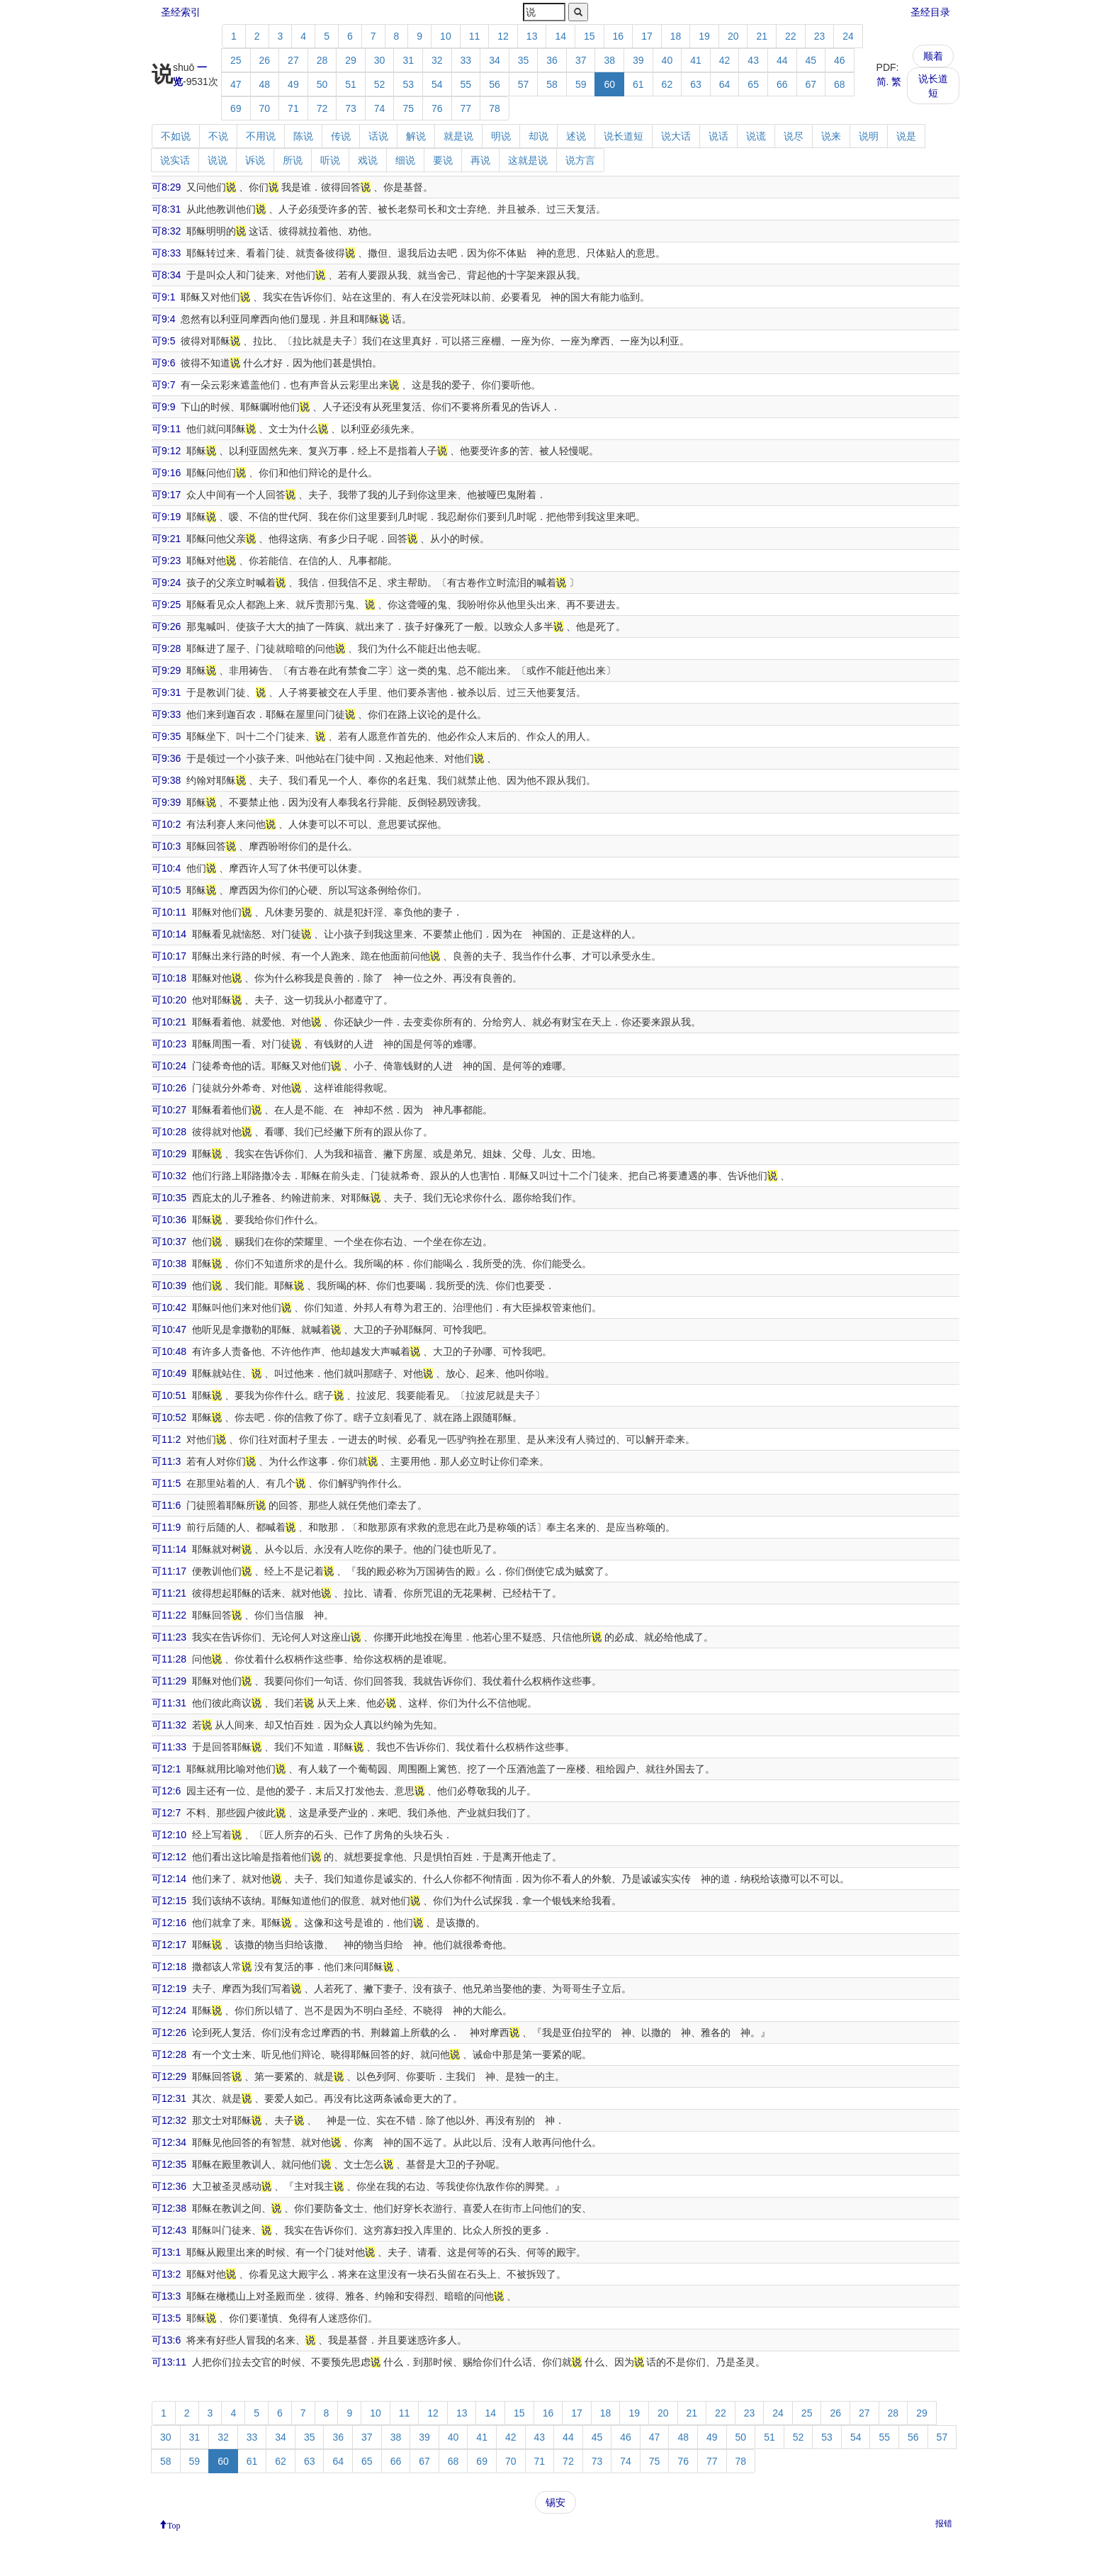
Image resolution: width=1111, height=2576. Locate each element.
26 (265, 60)
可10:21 (169, 1022)
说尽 (793, 136)
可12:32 (169, 2120)
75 (408, 108)
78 (494, 108)
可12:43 (169, 2230)
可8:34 (166, 275)
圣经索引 (181, 12)
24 (848, 36)
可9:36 (166, 758)
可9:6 (163, 363)
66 (782, 84)
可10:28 (169, 1131)
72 (322, 108)
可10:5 (166, 890)
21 (761, 36)
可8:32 (166, 231)
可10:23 (169, 1044)
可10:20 (169, 1000)
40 (667, 60)
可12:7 (166, 1812)
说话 (718, 136)
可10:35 (169, 1197)
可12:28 (169, 2054)
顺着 (933, 56)
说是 (906, 136)
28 (322, 60)
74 (379, 108)
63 (695, 84)
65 (753, 84)
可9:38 (166, 780)
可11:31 (169, 1703)
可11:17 (169, 1571)
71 (293, 108)
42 (725, 60)
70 (265, 108)
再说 (480, 160)
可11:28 (169, 1659)
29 (350, 60)
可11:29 (169, 1681)
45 (811, 60)
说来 (831, 136)
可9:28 (166, 648)
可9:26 (166, 626)
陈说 (303, 136)
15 (589, 36)
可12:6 (166, 1790)
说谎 (756, 136)
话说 (378, 136)
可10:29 (169, 1153)
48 (265, 84)
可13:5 (166, 2318)
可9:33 (166, 714)
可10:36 (169, 1219)
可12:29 (169, 2076)
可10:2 (166, 824)
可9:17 (166, 494)
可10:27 (169, 1109)
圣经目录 (930, 12)
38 (609, 60)
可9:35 (166, 736)
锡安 (555, 2502)
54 (437, 84)
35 (523, 60)
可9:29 (166, 670)
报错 (943, 2524)
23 (819, 36)
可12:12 (169, 1856)
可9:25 (166, 604)
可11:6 (166, 1505)
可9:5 (163, 341)
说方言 (580, 160)
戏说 (368, 160)
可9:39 (166, 802)
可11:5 (166, 1483)
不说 (218, 136)
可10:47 (169, 1329)
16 (618, 36)
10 (445, 36)
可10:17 (169, 956)
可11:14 (169, 1549)
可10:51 (169, 1395)
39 (638, 60)
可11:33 (169, 1747)
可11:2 (166, 1439)
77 (466, 108)
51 (350, 84)
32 (437, 60)
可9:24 (166, 582)
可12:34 (169, 2142)
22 (790, 36)
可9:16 (166, 472)
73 (350, 108)
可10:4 (166, 868)
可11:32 (169, 1725)
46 (839, 60)
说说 (217, 160)
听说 (330, 160)
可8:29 (166, 187)
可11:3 (166, 1461)
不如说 (176, 136)
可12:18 (169, 1966)
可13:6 (166, 2340)
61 (638, 84)
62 (667, 84)
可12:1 (166, 1768)
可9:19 (166, 516)
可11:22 (169, 1615)
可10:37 (169, 1241)
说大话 (676, 136)
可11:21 (169, 1593)
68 (839, 84)
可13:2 (166, 2274)
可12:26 (169, 2032)
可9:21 (166, 538)
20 (733, 36)
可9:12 (166, 450)
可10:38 (169, 1263)
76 (437, 108)
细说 (405, 160)
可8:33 (166, 253)
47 (236, 84)
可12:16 (169, 1922)
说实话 (175, 160)
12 (503, 36)
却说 (538, 136)
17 (647, 36)
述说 (576, 136)
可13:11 (169, 2362)
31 (408, 60)
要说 (443, 160)
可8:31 (166, 209)
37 (581, 60)
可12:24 (169, 2010)
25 (236, 60)
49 (293, 84)
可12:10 (169, 1834)
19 (704, 36)
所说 (293, 160)
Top (174, 2524)
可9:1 (163, 297)
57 (523, 84)
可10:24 (169, 1066)
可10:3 (166, 846)
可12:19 (169, 1988)
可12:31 (169, 2098)
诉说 (255, 160)
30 (379, 60)
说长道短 (933, 86)
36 (552, 60)
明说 (501, 136)
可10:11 (169, 912)
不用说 (261, 136)
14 (560, 36)
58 (552, 84)
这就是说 (528, 160)
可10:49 (169, 1373)
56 (494, 84)
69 (236, 108)
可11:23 (169, 1637)
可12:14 (169, 1878)
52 (379, 84)
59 (581, 84)
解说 (416, 136)
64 (725, 84)
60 (609, 84)
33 (466, 60)
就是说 (458, 136)
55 (466, 84)
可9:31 (166, 692)
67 (811, 84)
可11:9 (166, 1527)
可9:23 (166, 560)
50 (322, 84)
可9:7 (163, 384)
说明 (869, 136)
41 (695, 60)
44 (782, 60)
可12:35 (169, 2164)
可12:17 (169, 1944)
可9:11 (166, 428)
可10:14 (169, 934)
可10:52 (169, 1417)
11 (474, 36)
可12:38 (169, 2208)
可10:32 (169, 1175)
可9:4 (163, 319)
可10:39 (169, 1285)
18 (676, 36)
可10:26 (169, 1087)
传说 (341, 136)
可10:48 (169, 1351)
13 (532, 36)
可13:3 (166, 2296)
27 (293, 60)
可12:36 (169, 2186)
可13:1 (166, 2252)
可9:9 (163, 406)
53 (408, 84)
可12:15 (169, 1900)
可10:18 (169, 978)
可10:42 (169, 1307)
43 (753, 60)
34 (494, 60)
